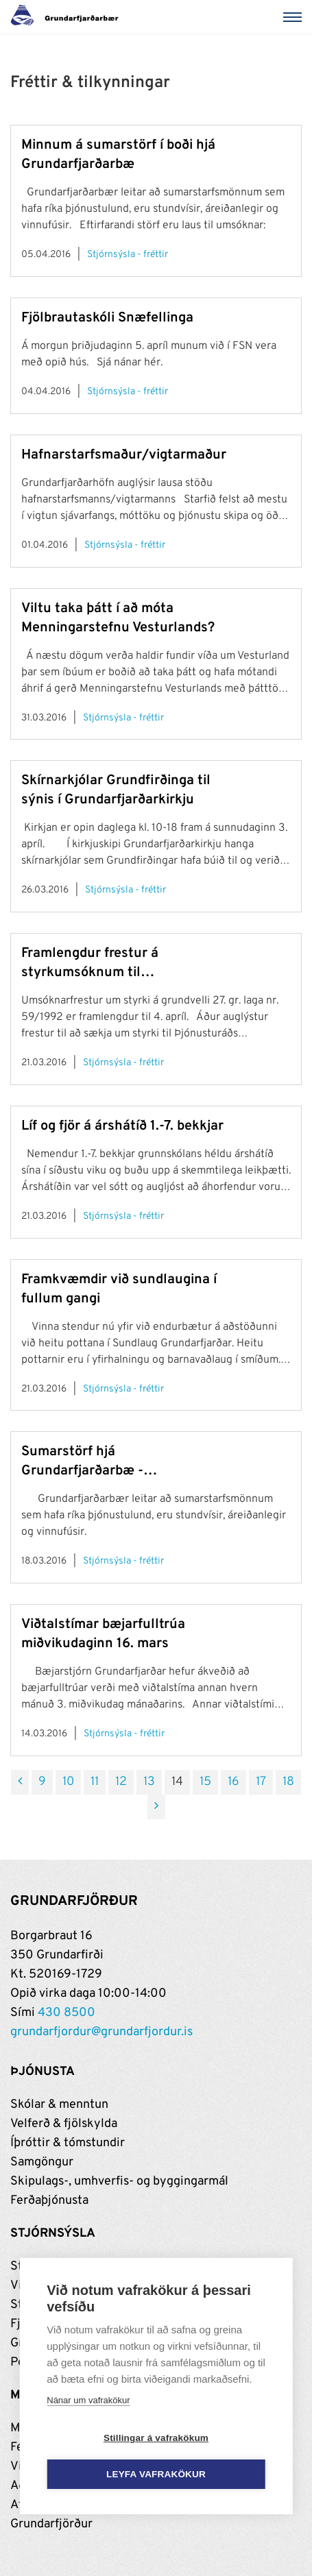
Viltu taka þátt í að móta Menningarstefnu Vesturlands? (118, 618)
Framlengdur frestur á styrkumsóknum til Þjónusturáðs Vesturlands (102, 963)
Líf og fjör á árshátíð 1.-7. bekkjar (122, 1126)
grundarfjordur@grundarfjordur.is (101, 2032)
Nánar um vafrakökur (88, 2400)
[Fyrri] (20, 1782)
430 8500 (66, 2013)
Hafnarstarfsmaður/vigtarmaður (123, 455)
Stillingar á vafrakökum (156, 2438)
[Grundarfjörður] (68, 17)
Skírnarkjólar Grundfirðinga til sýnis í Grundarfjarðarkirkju (116, 790)
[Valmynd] (295, 17)
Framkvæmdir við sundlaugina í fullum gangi (119, 1289)
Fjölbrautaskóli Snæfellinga (107, 318)
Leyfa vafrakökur (156, 2474)
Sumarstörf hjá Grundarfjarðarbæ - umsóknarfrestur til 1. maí (101, 1462)
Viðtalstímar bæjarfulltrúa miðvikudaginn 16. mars (103, 1634)
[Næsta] (156, 1807)
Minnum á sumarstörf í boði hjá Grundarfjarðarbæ (118, 154)
